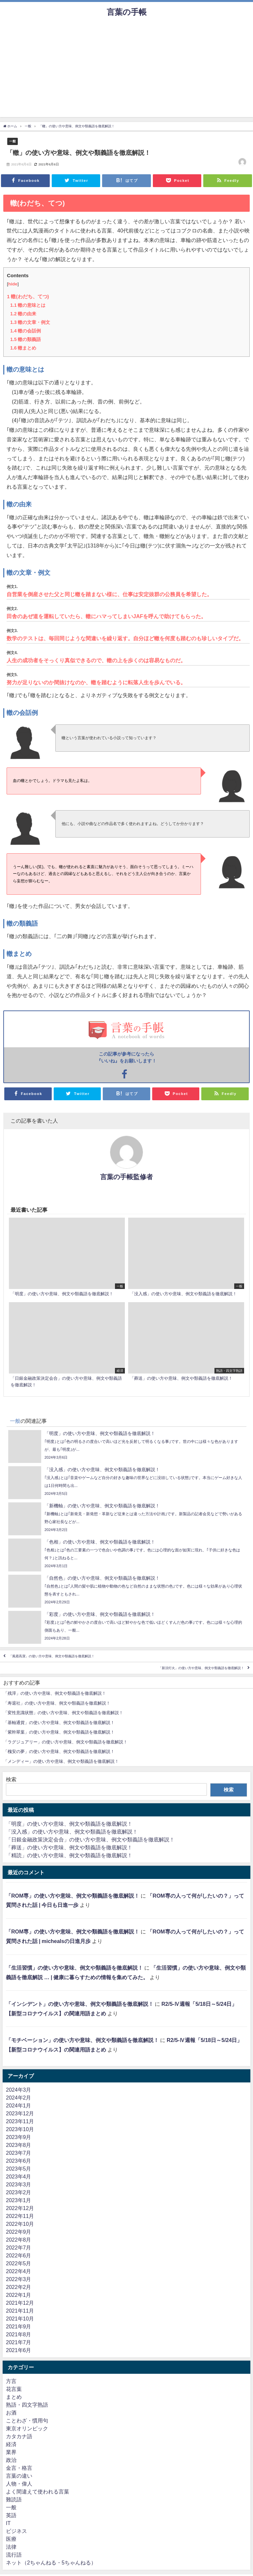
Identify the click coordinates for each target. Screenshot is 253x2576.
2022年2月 (18, 2287)
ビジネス (16, 2531)
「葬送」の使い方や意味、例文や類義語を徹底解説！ (69, 1847)
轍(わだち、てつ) (28, 296)
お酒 (11, 2412)
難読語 (14, 2499)
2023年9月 (18, 2137)
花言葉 (14, 2389)
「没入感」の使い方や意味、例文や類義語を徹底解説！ (72, 1831)
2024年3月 (18, 2089)
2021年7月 (18, 2342)
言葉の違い (19, 2475)
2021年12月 (20, 2302)
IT (8, 2523)
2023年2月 (18, 2192)
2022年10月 (20, 2223)
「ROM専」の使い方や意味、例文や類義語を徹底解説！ (72, 1895)
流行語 (14, 2554)
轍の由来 (23, 313)
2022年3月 (18, 2279)
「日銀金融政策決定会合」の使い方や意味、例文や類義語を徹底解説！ (90, 1839)
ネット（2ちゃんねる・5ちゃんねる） (51, 2562)
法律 (11, 2546)
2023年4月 (18, 2176)
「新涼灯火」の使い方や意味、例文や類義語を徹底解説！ (201, 1667)
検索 (11, 1779)
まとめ (14, 2396)
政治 (11, 2460)
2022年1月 (18, 2294)
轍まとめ (23, 348)
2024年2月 (18, 2097)
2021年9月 (18, 2326)
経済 (11, 2444)
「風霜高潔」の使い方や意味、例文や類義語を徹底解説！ (52, 1656)
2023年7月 (18, 2152)
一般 (12, 141)
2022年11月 (20, 2216)
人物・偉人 (19, 2483)
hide (12, 283)
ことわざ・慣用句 (27, 2420)
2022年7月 (18, 2247)
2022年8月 (18, 2239)
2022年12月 (20, 2208)
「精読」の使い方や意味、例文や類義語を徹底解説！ (69, 1855)
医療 (11, 2538)
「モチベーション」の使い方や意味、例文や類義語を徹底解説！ (82, 2040)
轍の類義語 (25, 339)
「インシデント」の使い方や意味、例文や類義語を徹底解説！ (80, 2003)
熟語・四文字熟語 (27, 2404)
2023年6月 (18, 2160)
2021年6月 (18, 2350)
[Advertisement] (126, 71)
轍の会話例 (25, 330)
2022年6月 (18, 2255)
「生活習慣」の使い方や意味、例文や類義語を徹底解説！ (74, 1967)
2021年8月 (18, 2334)
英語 (11, 2515)
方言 (11, 2381)
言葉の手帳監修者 (126, 1177)
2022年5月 (18, 2263)
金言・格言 (19, 2467)
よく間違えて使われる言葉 (37, 2491)
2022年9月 (18, 2231)
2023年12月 (20, 2113)
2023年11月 (20, 2121)
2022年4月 (18, 2271)
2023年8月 (18, 2145)
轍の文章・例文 (30, 322)
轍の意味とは (27, 305)
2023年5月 (18, 2168)
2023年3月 (18, 2184)
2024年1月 (18, 2105)
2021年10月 (20, 2318)
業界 (11, 2452)
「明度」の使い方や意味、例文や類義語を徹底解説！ (69, 1823)
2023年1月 (18, 2200)
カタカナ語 (19, 2436)
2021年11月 (20, 2310)
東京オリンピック (27, 2428)
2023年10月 (20, 2129)
